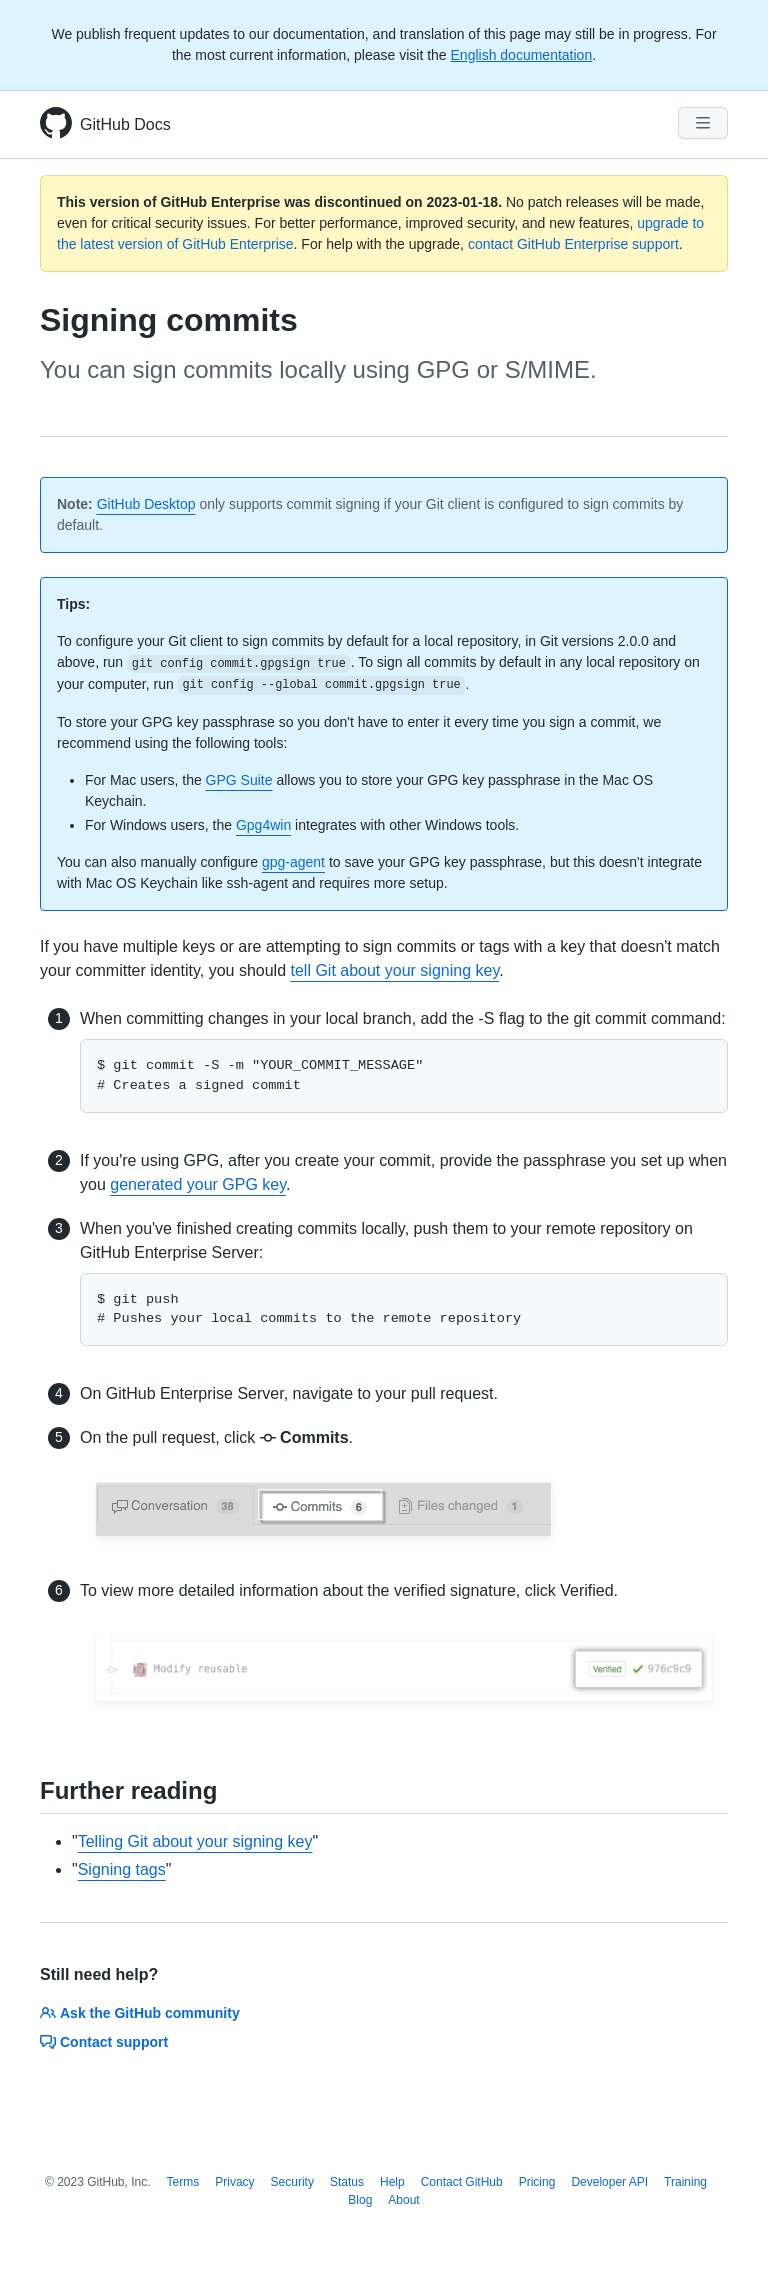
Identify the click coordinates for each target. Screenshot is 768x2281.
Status (347, 2182)
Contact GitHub (462, 2182)
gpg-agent (293, 862)
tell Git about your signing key (394, 970)
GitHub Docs (125, 124)
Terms (183, 2182)
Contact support (104, 2042)
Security (292, 2182)
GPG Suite (239, 780)
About (403, 2200)
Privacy (234, 2182)
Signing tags (122, 1869)
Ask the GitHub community (140, 2013)
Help (392, 2182)
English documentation (522, 55)
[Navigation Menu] (703, 123)
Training (685, 2182)
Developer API (609, 2182)
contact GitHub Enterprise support (573, 244)
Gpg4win (263, 825)
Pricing (537, 2182)
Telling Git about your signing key (195, 1841)
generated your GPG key (198, 1184)
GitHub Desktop (146, 504)
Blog (360, 2200)
